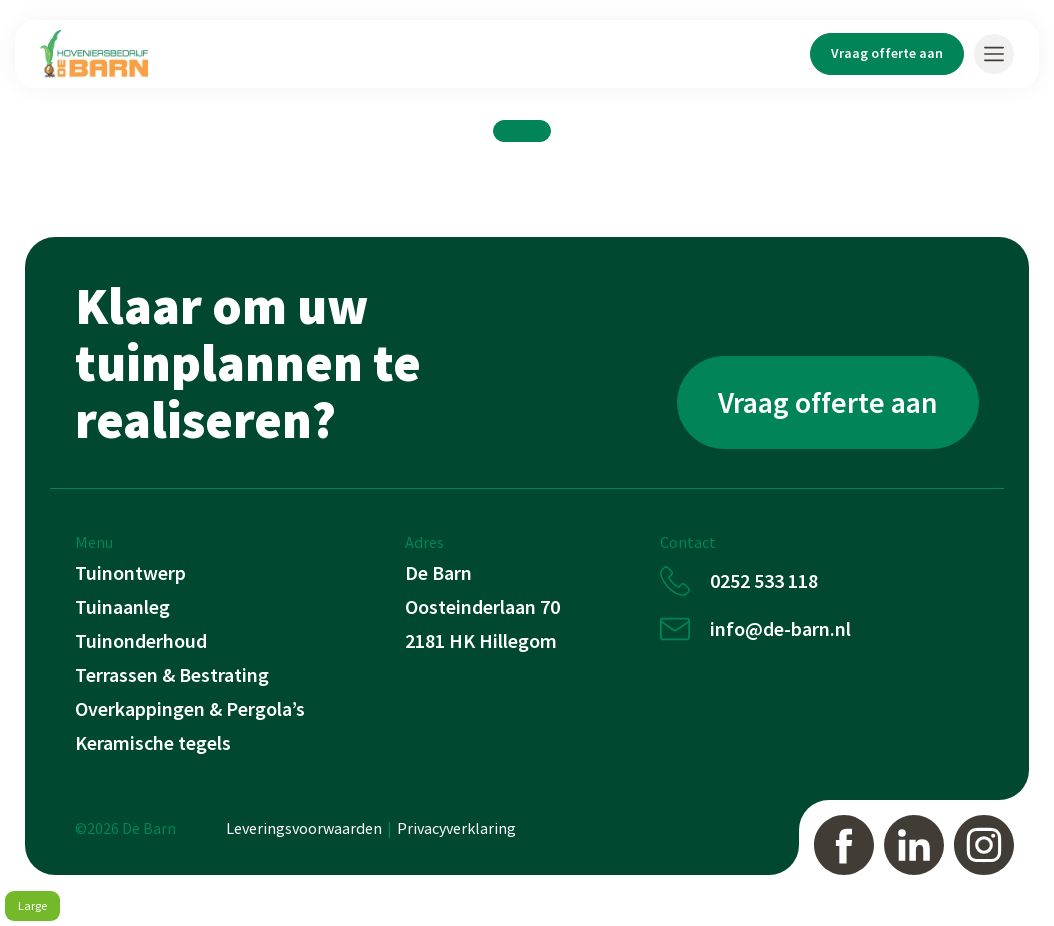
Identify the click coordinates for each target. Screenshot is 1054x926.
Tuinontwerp (130, 572)
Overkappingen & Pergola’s (190, 708)
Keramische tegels (153, 742)
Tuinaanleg (122, 606)
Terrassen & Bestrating (172, 674)
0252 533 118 (764, 580)
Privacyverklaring (456, 828)
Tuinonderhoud (141, 640)
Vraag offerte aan (887, 53)
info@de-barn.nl (780, 628)
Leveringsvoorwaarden (304, 828)
